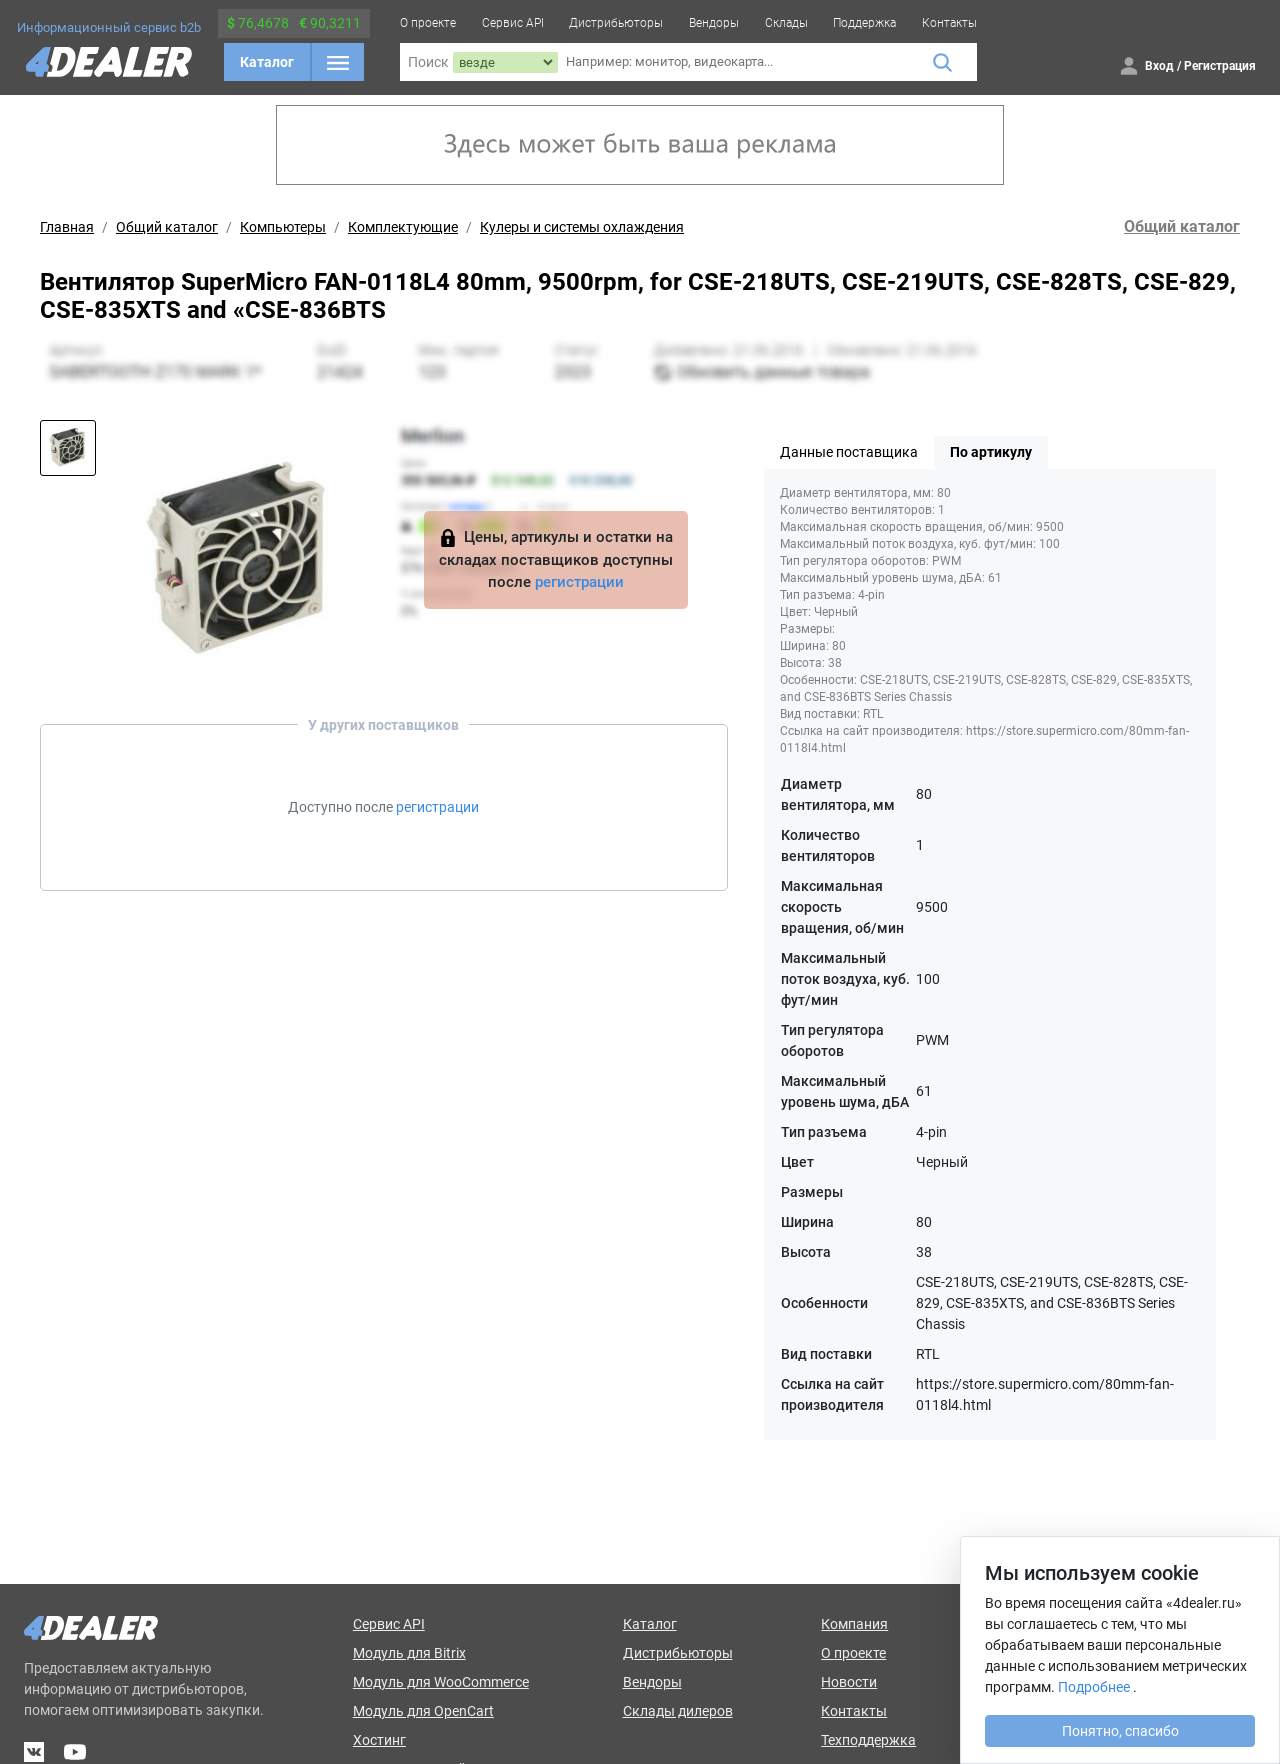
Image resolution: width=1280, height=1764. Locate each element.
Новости (849, 1682)
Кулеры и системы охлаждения (582, 227)
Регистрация (1220, 66)
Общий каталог (167, 227)
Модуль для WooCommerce (441, 1682)
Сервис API (513, 23)
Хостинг (379, 1740)
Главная (67, 227)
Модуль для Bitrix (409, 1653)
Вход (1159, 66)
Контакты (949, 23)
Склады (786, 23)
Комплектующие (403, 227)
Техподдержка (868, 1740)
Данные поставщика (849, 452)
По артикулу (991, 452)
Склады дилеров (678, 1711)
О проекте (428, 23)
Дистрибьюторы (616, 23)
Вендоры (714, 23)
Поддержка (864, 23)
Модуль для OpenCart (423, 1711)
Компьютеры (283, 227)
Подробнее (1094, 1687)
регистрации (579, 582)
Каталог (267, 62)
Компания (854, 1624)
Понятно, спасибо (1120, 1731)
